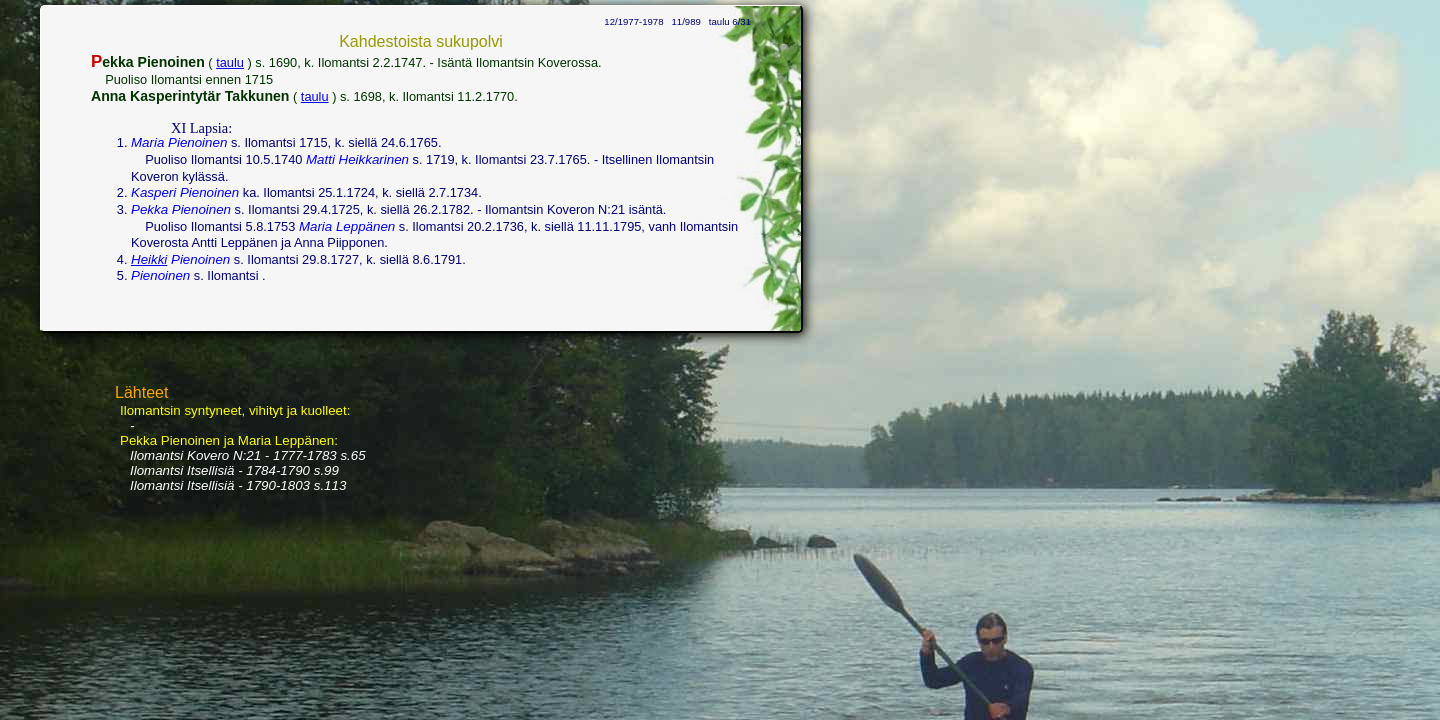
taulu (230, 62)
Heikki (149, 259)
